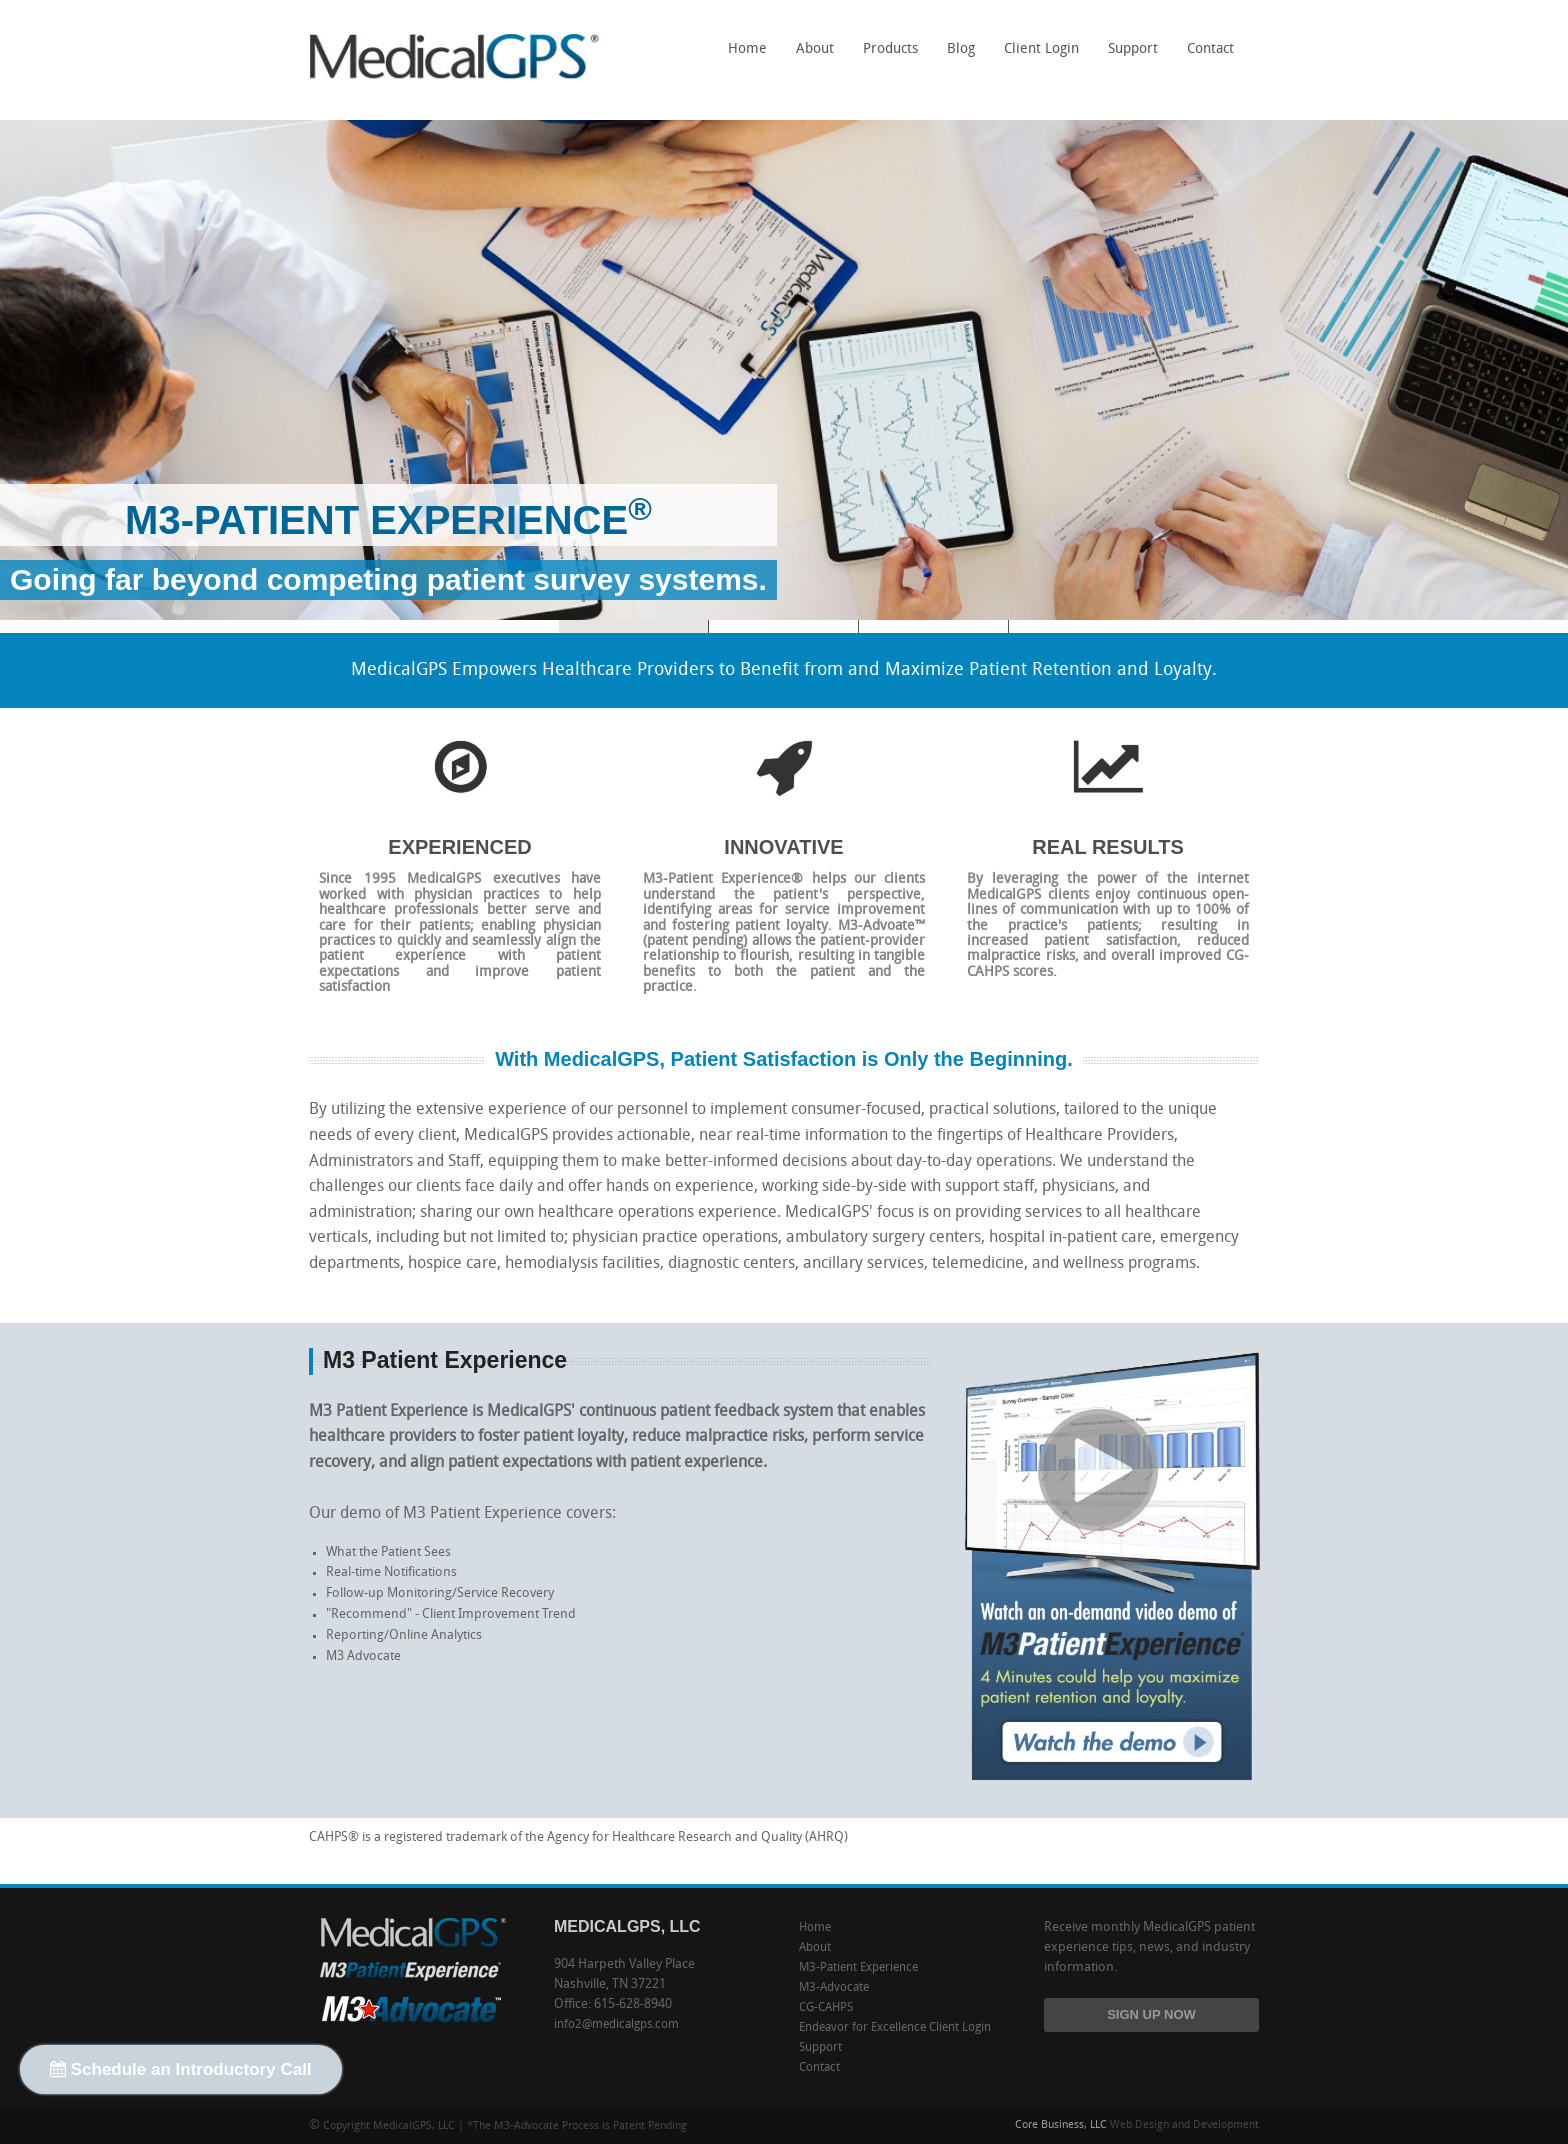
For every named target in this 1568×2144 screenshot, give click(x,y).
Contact (1210, 49)
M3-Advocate (934, 626)
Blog (961, 49)
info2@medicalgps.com (616, 2025)
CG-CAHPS (784, 626)
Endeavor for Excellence (862, 2028)
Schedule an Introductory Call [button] (181, 2069)
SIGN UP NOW (1151, 2014)
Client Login (1041, 49)
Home (747, 49)
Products (885, 56)
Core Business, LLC (1061, 2125)
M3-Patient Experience (858, 1968)
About (815, 49)
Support (1133, 49)
